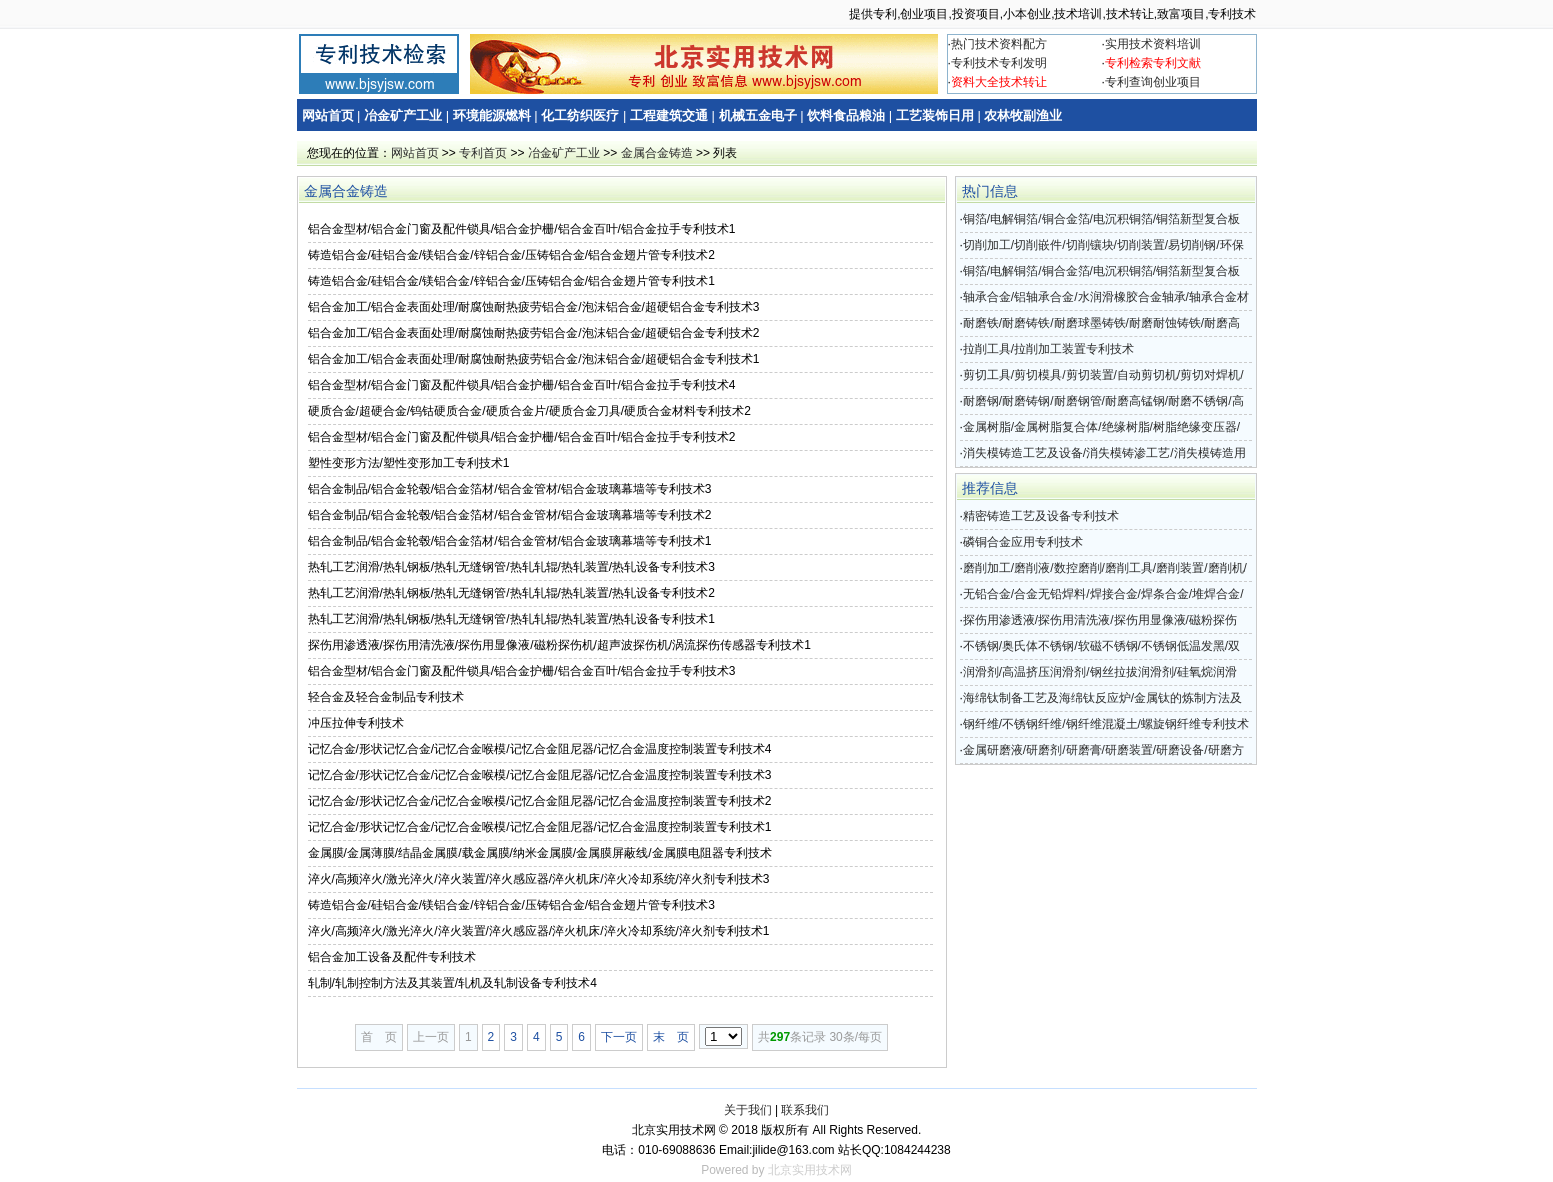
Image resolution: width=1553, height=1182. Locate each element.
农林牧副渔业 (1023, 115)
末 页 (671, 1037)
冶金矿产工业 (403, 115)
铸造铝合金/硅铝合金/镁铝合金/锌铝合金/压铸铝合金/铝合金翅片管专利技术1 (511, 281)
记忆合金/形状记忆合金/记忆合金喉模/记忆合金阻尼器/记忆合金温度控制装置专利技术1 (540, 827)
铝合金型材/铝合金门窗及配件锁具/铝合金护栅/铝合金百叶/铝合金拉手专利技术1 (522, 229)
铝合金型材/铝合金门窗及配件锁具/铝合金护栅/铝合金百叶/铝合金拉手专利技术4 (522, 385)
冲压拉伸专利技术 (356, 723)
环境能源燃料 (492, 115)
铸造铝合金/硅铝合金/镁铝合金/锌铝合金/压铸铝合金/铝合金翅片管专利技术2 (511, 255)
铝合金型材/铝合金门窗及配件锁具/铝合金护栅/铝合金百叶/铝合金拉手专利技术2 (522, 437)
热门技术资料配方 (999, 44)
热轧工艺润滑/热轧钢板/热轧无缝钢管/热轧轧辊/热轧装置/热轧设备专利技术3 (511, 567)
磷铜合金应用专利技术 (1023, 542)
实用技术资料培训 (1153, 44)
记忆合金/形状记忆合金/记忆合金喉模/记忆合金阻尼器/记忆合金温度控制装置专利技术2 (540, 801)
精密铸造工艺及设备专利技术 (1041, 516)
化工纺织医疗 (580, 115)
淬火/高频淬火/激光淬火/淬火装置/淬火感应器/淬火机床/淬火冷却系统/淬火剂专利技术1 (539, 931)
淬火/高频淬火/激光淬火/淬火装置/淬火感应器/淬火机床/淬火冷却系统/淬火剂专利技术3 (539, 879)
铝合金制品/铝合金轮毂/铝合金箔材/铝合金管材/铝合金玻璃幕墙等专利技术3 (510, 489)
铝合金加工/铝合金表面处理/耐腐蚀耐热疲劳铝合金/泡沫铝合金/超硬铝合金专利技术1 (534, 359)
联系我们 (805, 1110)
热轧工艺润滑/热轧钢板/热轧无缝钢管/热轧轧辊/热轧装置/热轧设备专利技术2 (511, 593)
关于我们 (748, 1110)
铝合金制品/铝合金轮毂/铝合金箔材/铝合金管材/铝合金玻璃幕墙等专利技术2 (510, 515)
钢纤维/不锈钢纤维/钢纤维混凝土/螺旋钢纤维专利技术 (1106, 724)
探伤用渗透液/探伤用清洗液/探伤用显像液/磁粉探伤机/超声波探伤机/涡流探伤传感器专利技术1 (559, 645)
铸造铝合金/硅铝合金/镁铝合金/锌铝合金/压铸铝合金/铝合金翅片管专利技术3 (511, 905)
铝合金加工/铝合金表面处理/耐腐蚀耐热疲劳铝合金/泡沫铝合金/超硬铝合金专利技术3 (534, 307)
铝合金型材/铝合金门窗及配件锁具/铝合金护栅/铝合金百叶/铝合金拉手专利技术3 (522, 671)
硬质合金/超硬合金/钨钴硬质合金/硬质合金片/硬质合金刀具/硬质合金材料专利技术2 (529, 411)
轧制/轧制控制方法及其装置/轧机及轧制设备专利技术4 (452, 983)
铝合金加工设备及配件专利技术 (392, 957)
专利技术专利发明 (999, 63)
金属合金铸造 (657, 153)
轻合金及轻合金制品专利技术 (386, 697)
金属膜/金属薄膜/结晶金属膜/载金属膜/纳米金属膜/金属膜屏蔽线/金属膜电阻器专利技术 (540, 853)
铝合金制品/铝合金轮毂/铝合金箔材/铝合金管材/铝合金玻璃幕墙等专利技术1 (510, 541)
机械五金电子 (758, 115)
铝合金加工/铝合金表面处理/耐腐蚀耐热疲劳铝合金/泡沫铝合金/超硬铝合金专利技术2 (534, 333)
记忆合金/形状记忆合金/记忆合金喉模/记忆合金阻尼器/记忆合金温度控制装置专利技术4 (540, 749)
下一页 (619, 1037)
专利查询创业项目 (1153, 82)
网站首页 (328, 115)
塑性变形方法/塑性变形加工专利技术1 (409, 463)
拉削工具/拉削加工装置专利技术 (1048, 349)
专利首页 (483, 153)
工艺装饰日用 (935, 115)
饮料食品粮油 (846, 115)
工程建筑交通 (669, 115)
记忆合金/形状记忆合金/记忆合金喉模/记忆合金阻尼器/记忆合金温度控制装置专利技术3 (540, 775)
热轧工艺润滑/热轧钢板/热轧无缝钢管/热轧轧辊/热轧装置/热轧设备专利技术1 (511, 619)
